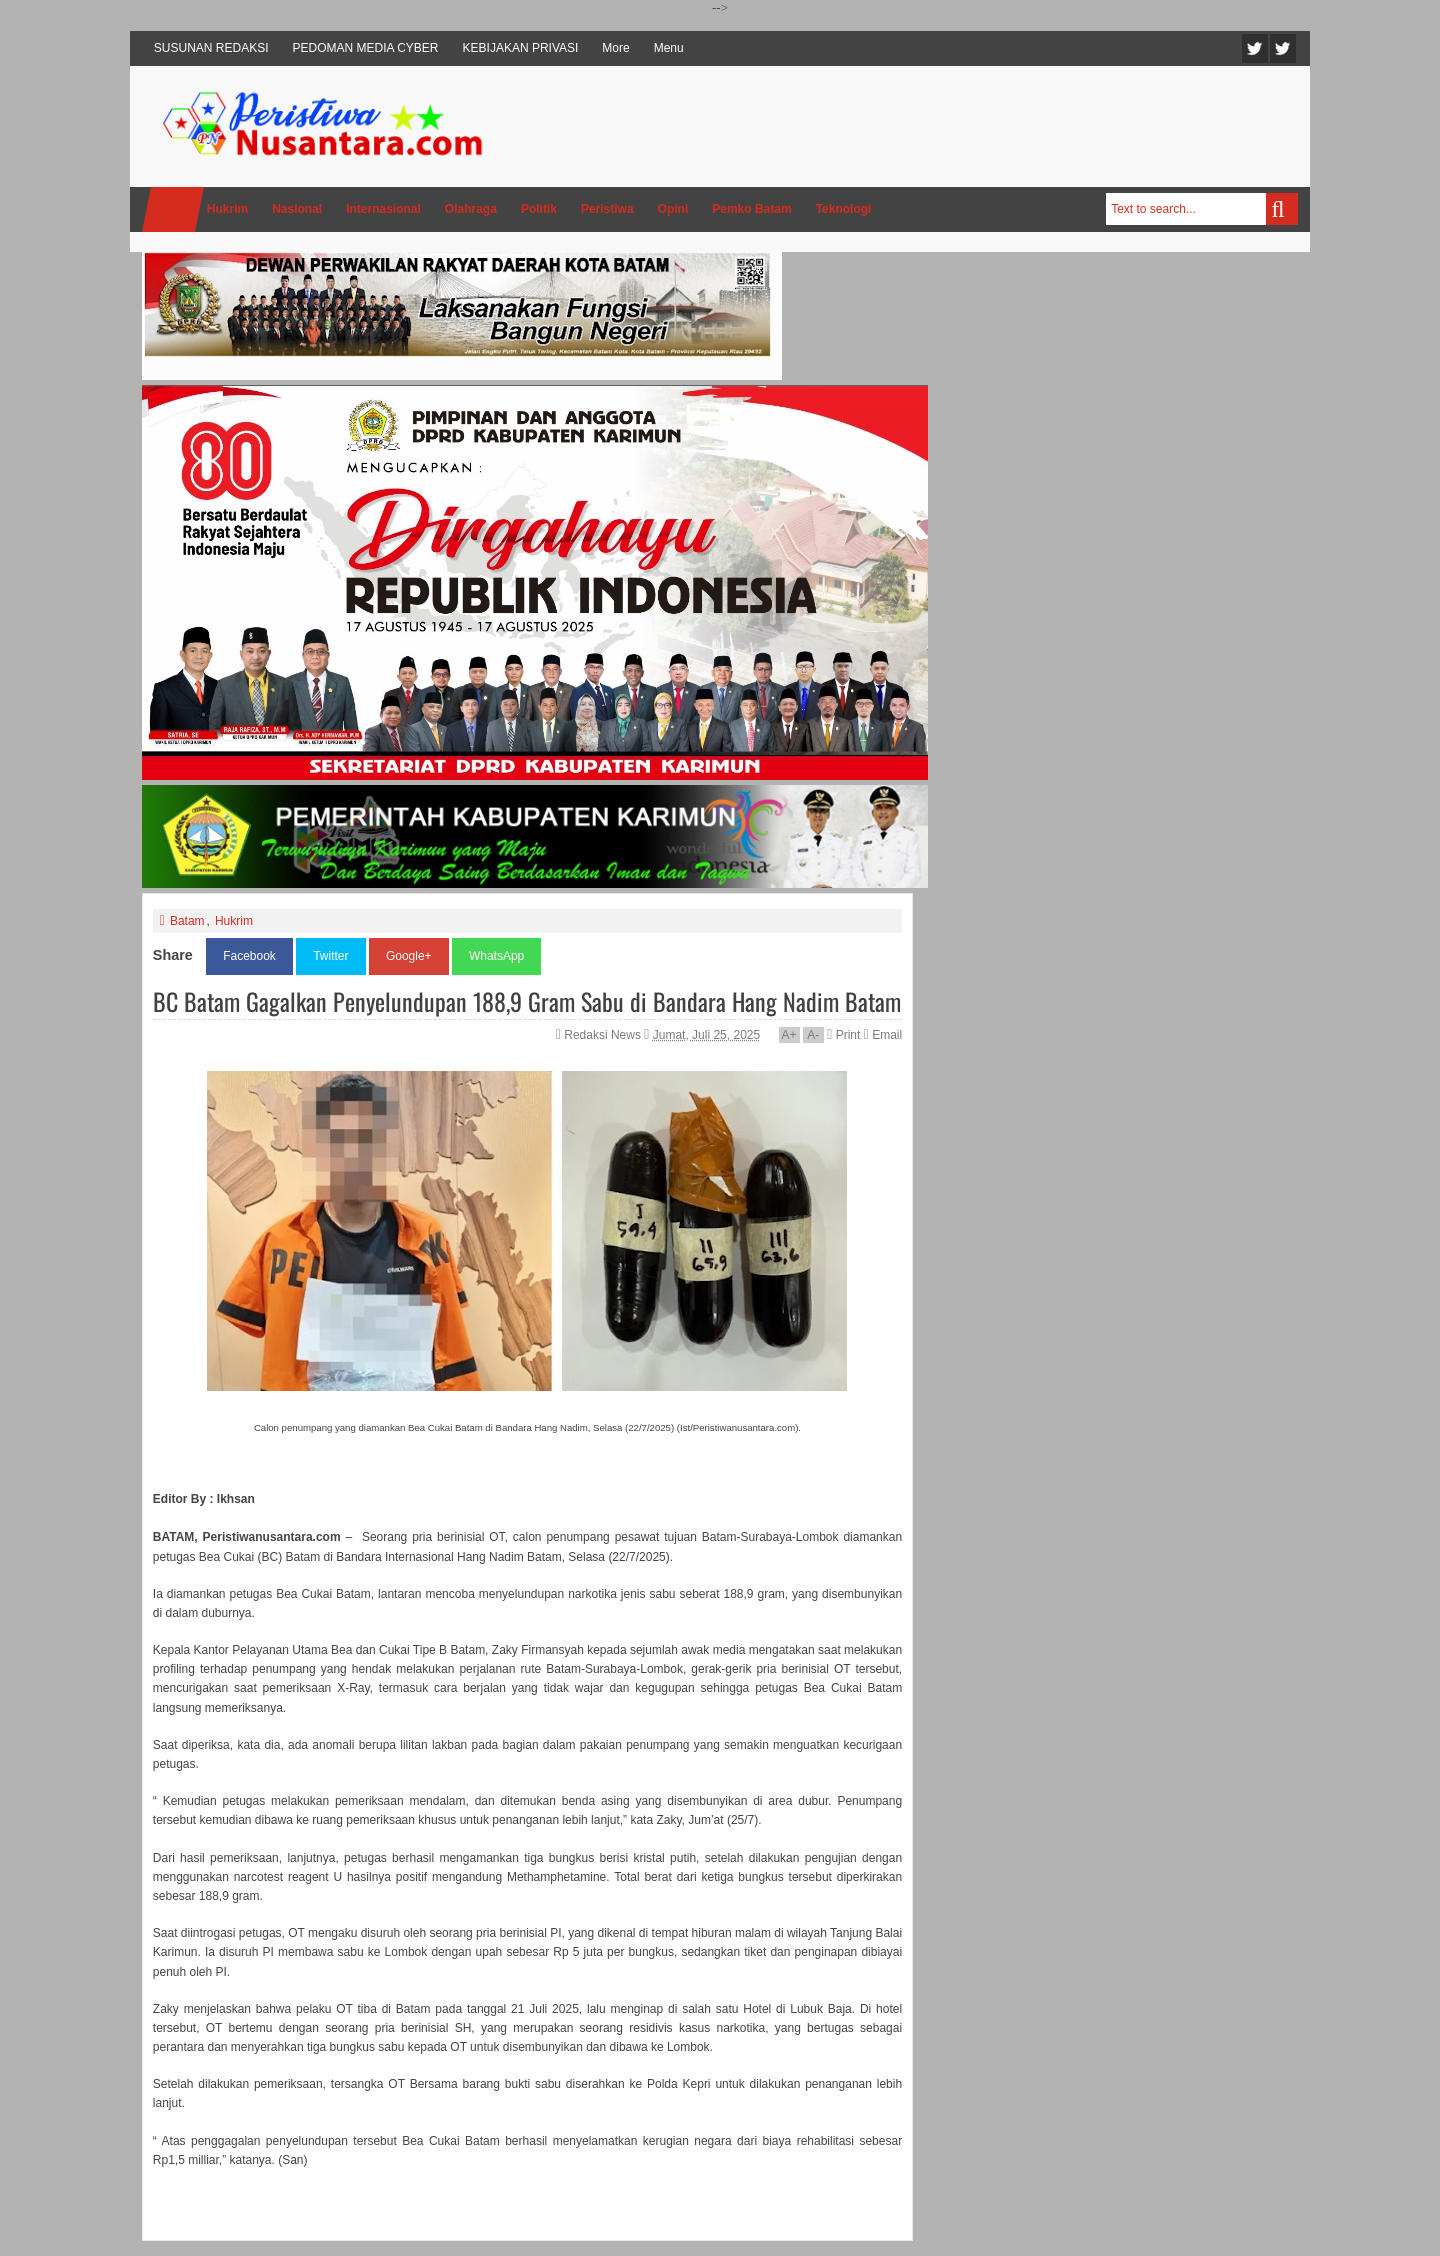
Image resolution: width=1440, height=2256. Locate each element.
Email (883, 1035)
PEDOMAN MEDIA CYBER (366, 48)
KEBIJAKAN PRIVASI (521, 48)
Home (173, 209)
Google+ (409, 956)
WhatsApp (496, 956)
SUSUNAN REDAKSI (211, 48)
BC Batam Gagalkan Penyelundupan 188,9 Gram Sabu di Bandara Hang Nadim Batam (527, 1001)
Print (843, 1035)
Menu (669, 48)
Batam (187, 921)
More (615, 48)
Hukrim (234, 921)
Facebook (1283, 48)
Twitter (1255, 48)
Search (1282, 209)
